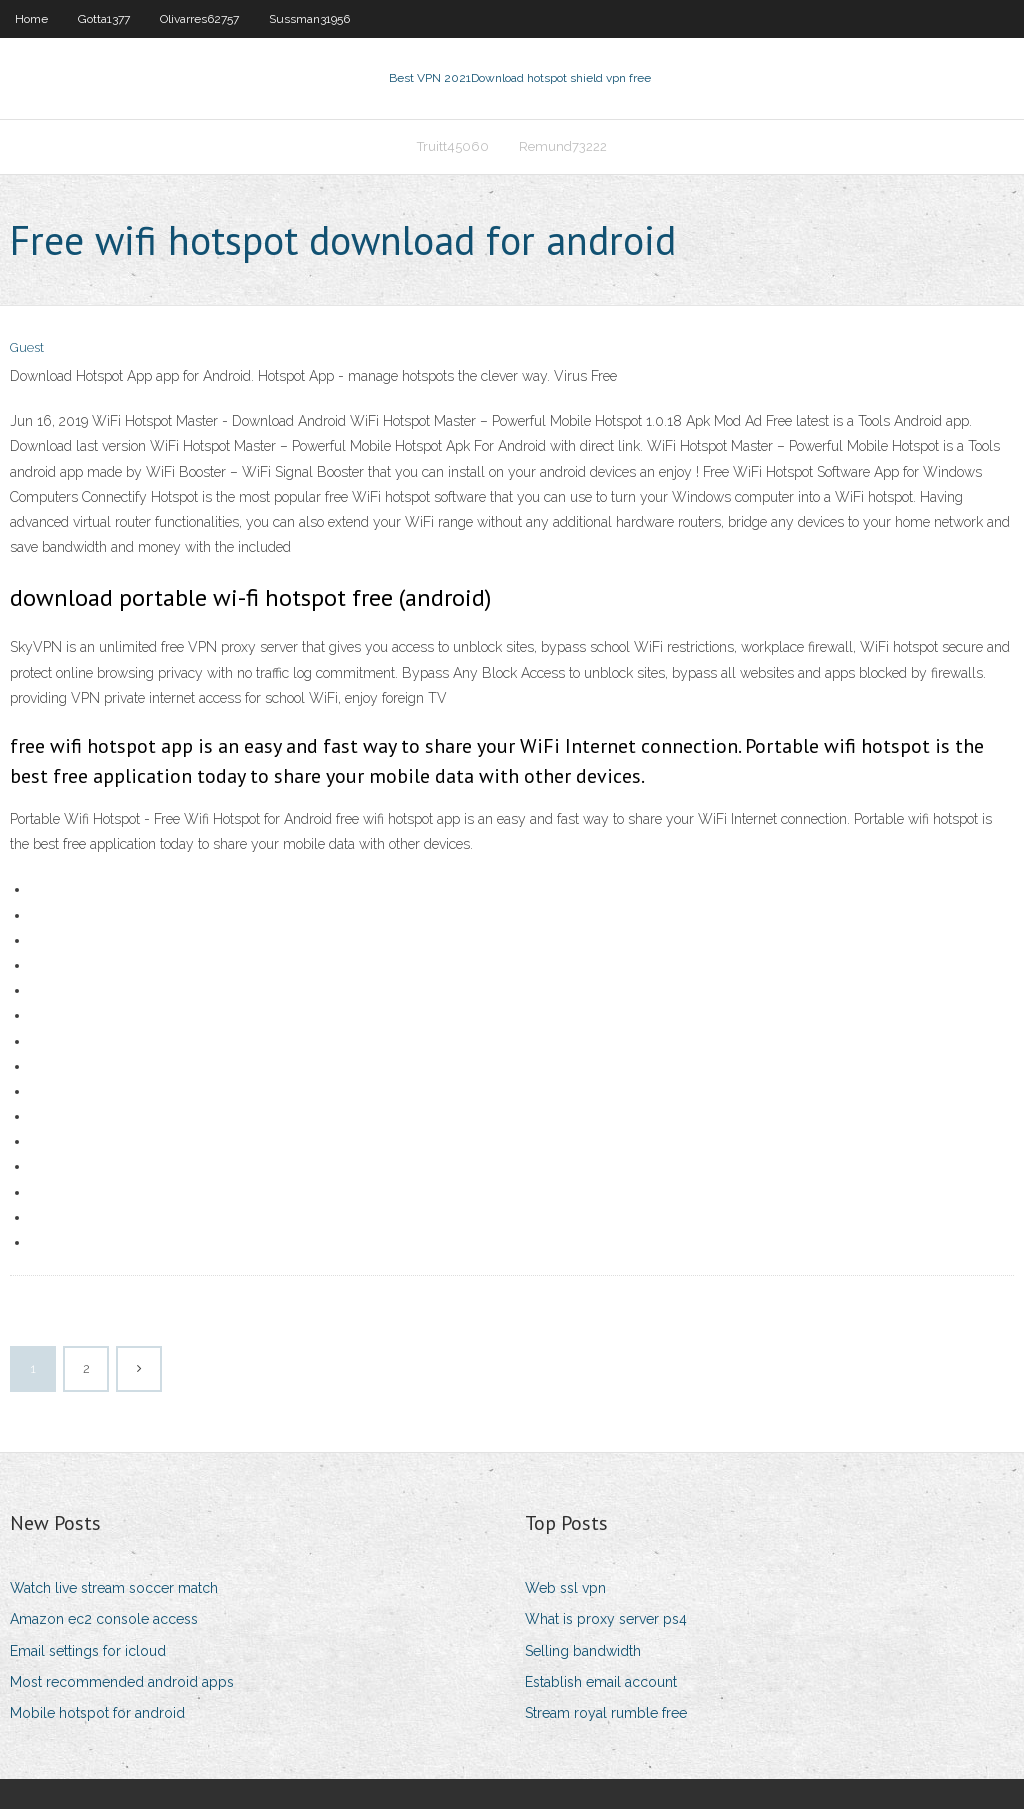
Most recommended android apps (122, 1682)
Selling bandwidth (583, 1651)
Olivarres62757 (199, 19)
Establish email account (601, 1682)
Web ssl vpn (565, 1588)
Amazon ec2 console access (104, 1619)
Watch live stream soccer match (114, 1588)
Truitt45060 (453, 146)
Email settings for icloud (88, 1651)
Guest (27, 347)
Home (31, 19)
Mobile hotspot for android (97, 1713)
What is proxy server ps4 (606, 1619)
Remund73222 (563, 146)
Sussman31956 (309, 19)
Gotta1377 (104, 19)
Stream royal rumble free (606, 1713)
